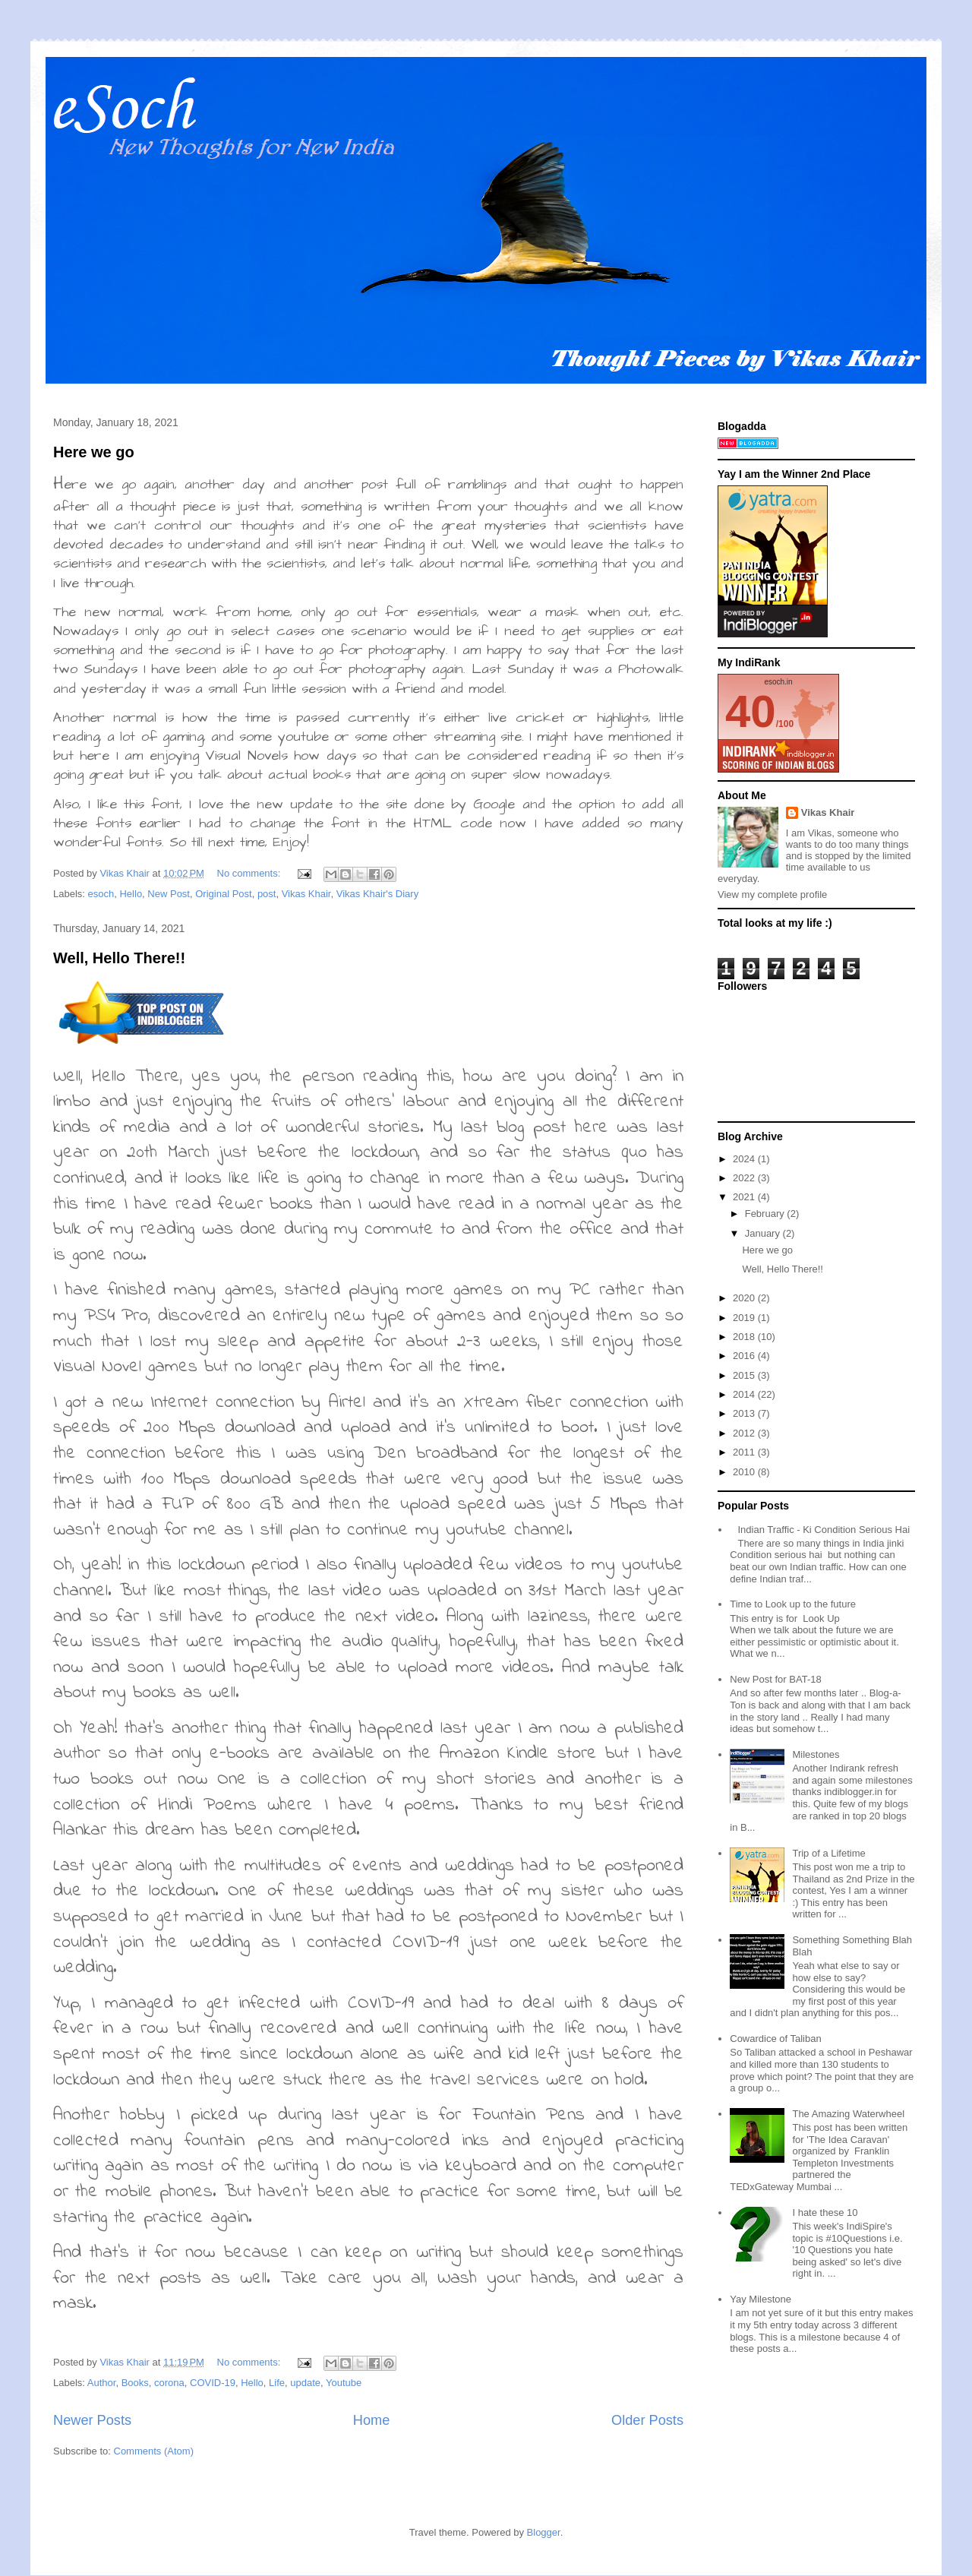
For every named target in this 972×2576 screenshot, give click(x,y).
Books (135, 2382)
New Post (168, 893)
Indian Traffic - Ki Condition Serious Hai (823, 1529)
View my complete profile (772, 894)
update (305, 2382)
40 (750, 711)
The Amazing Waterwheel (848, 2113)
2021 (745, 1197)
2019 (745, 1317)
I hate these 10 (824, 2212)
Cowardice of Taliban (775, 2038)
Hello (130, 893)
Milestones (815, 1754)
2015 (745, 1375)
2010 (745, 1472)
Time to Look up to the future (793, 1604)
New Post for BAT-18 (775, 1679)
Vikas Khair (306, 893)
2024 (745, 1159)
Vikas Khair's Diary (377, 893)
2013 (745, 1413)
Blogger (543, 2532)
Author (101, 2382)
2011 (745, 1452)
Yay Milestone (760, 2299)
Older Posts (647, 2420)
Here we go (93, 452)
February (766, 1213)
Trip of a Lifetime (828, 1853)
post (266, 893)
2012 (745, 1433)
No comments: (250, 873)
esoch (101, 893)
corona (169, 2382)
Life (277, 2382)
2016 (745, 1355)
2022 (745, 1178)
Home (371, 2420)
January (764, 1233)
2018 (745, 1336)
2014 (745, 1394)
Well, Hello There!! (119, 958)
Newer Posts (92, 2420)
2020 (745, 1298)
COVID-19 (212, 2382)
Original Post (223, 893)
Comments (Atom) (154, 2451)
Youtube (343, 2382)
